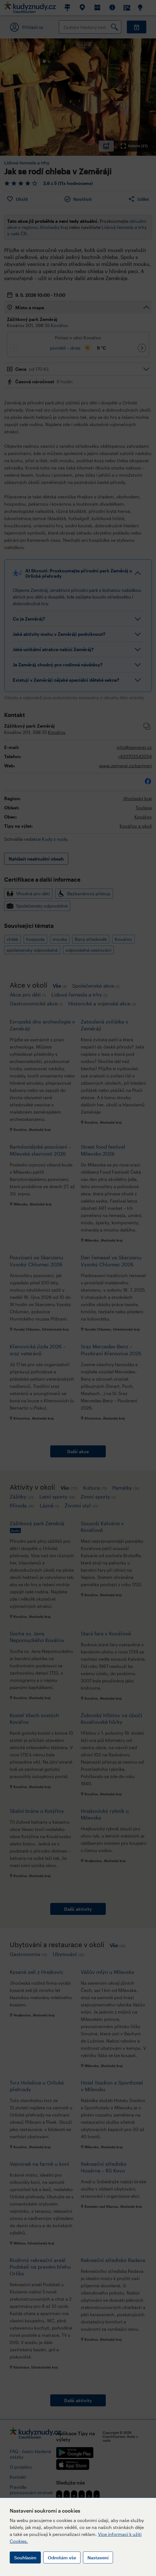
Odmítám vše (62, 2557)
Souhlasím (25, 2557)
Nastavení (98, 2557)
